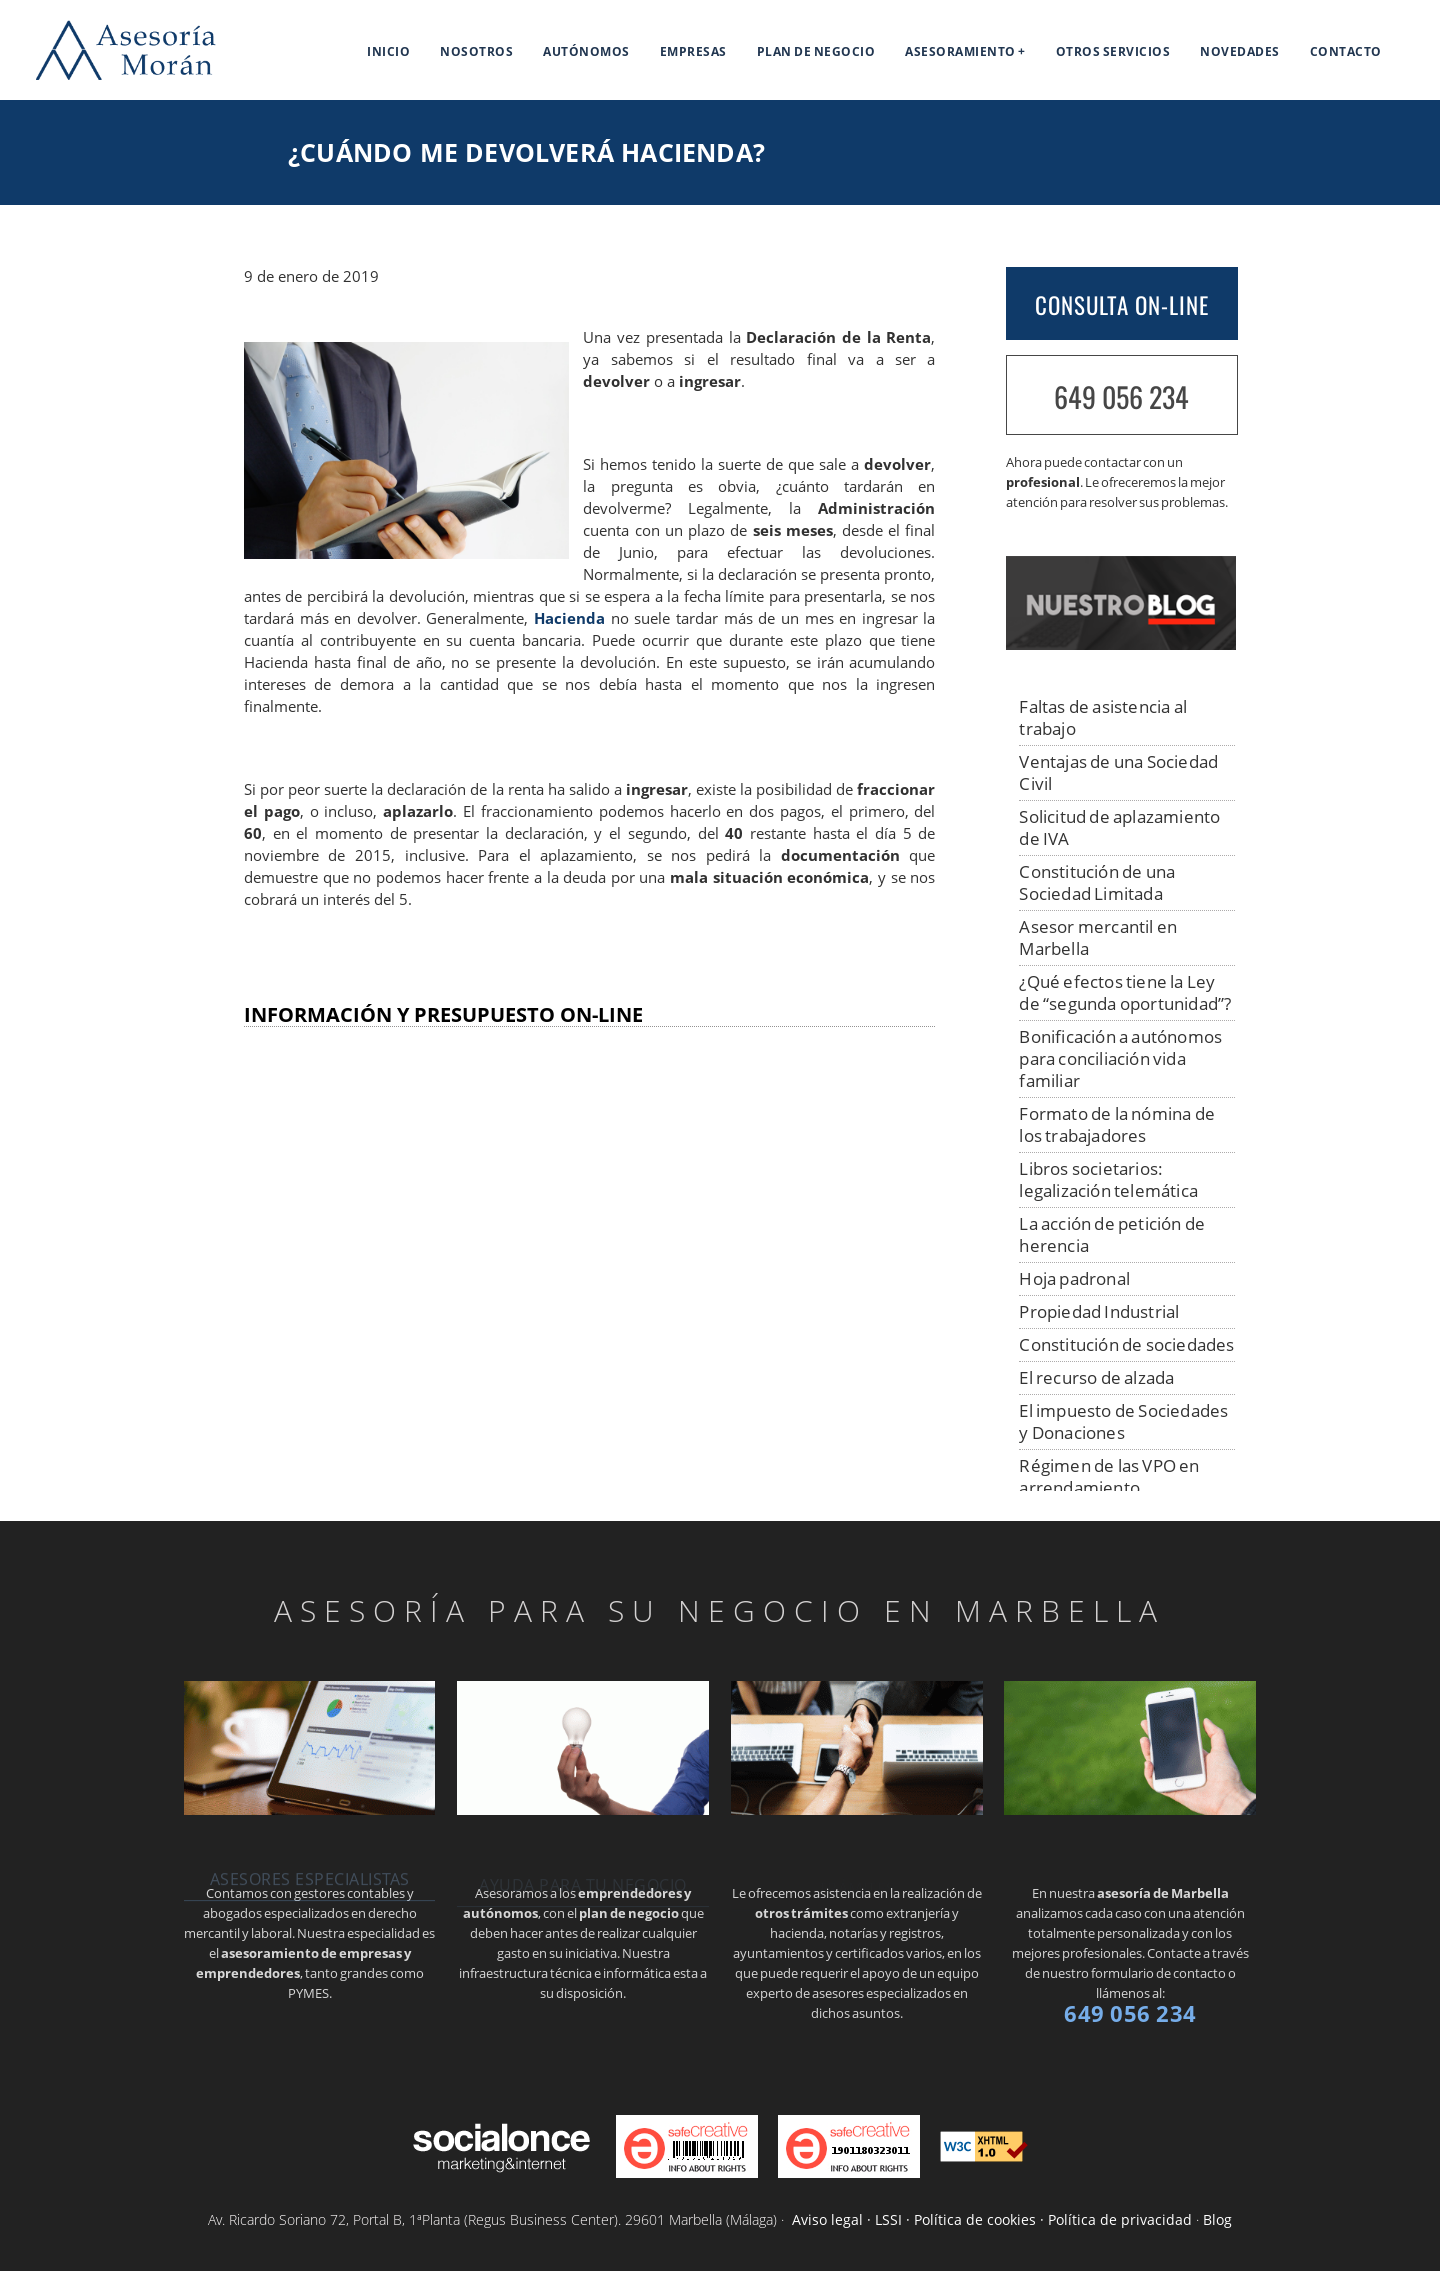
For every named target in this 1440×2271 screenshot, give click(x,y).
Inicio (388, 51)
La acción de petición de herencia (1112, 1234)
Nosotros (476, 51)
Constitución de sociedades (1126, 1344)
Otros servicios (1113, 51)
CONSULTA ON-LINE (1122, 305)
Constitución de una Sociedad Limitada (1097, 882)
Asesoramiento (960, 51)
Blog (1217, 2219)
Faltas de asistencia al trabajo (1103, 717)
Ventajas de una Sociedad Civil (1118, 772)
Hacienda (569, 618)
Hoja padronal (1074, 1278)
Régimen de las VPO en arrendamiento (1109, 1476)
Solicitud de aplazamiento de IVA (1119, 827)
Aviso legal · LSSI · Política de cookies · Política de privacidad (992, 2219)
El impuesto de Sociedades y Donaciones (1123, 1421)
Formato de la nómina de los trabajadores (1117, 1124)
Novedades (1240, 51)
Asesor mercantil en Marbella (1098, 937)
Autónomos (586, 51)
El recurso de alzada (1096, 1377)
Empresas (693, 51)
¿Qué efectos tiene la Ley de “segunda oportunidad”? (1125, 992)
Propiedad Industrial (1099, 1311)
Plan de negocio (816, 51)
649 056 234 (1121, 396)
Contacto (1346, 51)
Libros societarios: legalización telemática (1108, 1179)
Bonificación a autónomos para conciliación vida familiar (1120, 1058)
